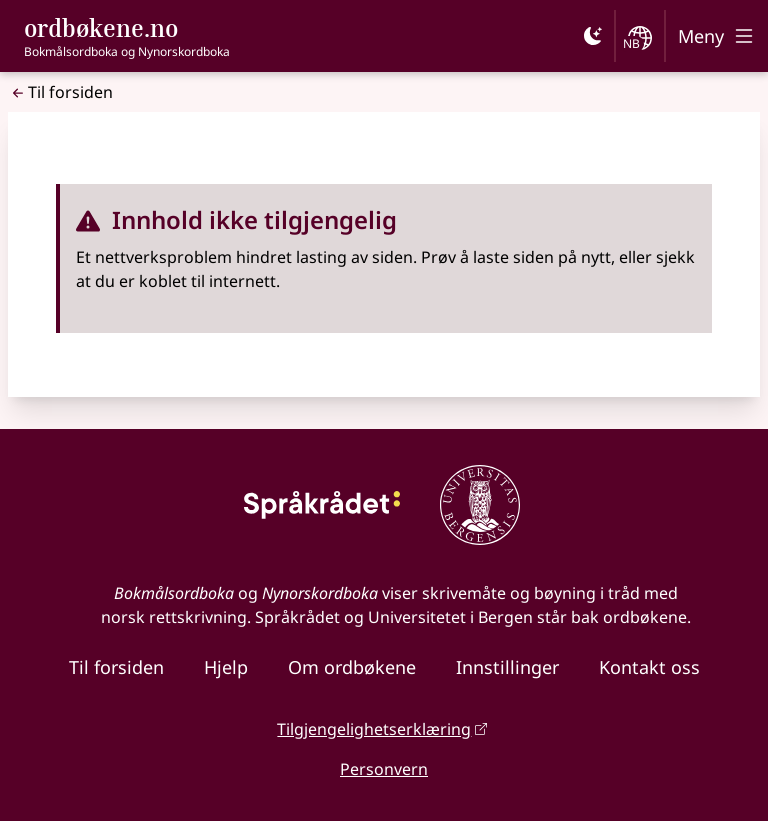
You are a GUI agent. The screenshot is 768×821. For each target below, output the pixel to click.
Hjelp (226, 667)
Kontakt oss (649, 667)
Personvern (384, 769)
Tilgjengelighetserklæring (374, 729)
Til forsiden (60, 92)
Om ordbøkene (352, 667)
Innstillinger (507, 667)
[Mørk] (593, 36)
